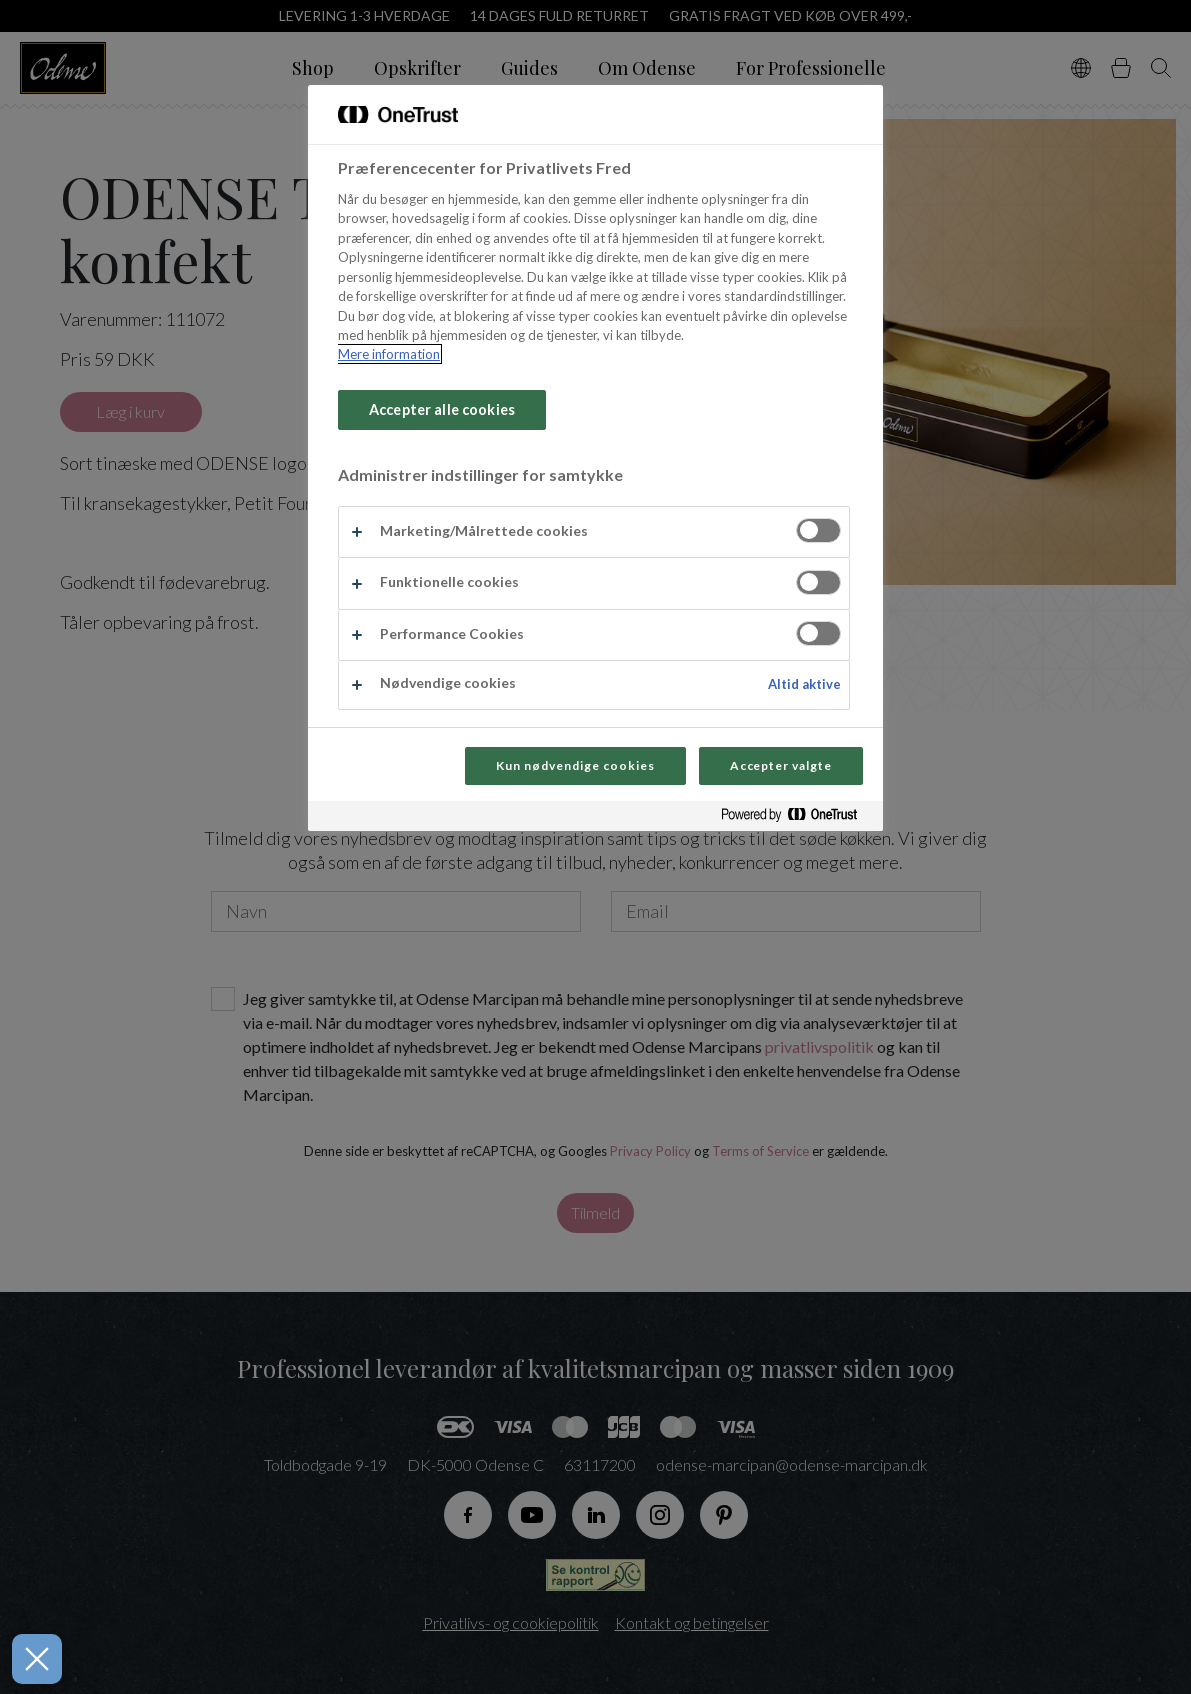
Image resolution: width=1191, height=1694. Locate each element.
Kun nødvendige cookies (575, 765)
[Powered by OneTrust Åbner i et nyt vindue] (797, 818)
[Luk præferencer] (31, 1659)
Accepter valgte (781, 765)
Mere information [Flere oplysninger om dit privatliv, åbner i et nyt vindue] (389, 354)
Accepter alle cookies (442, 409)
